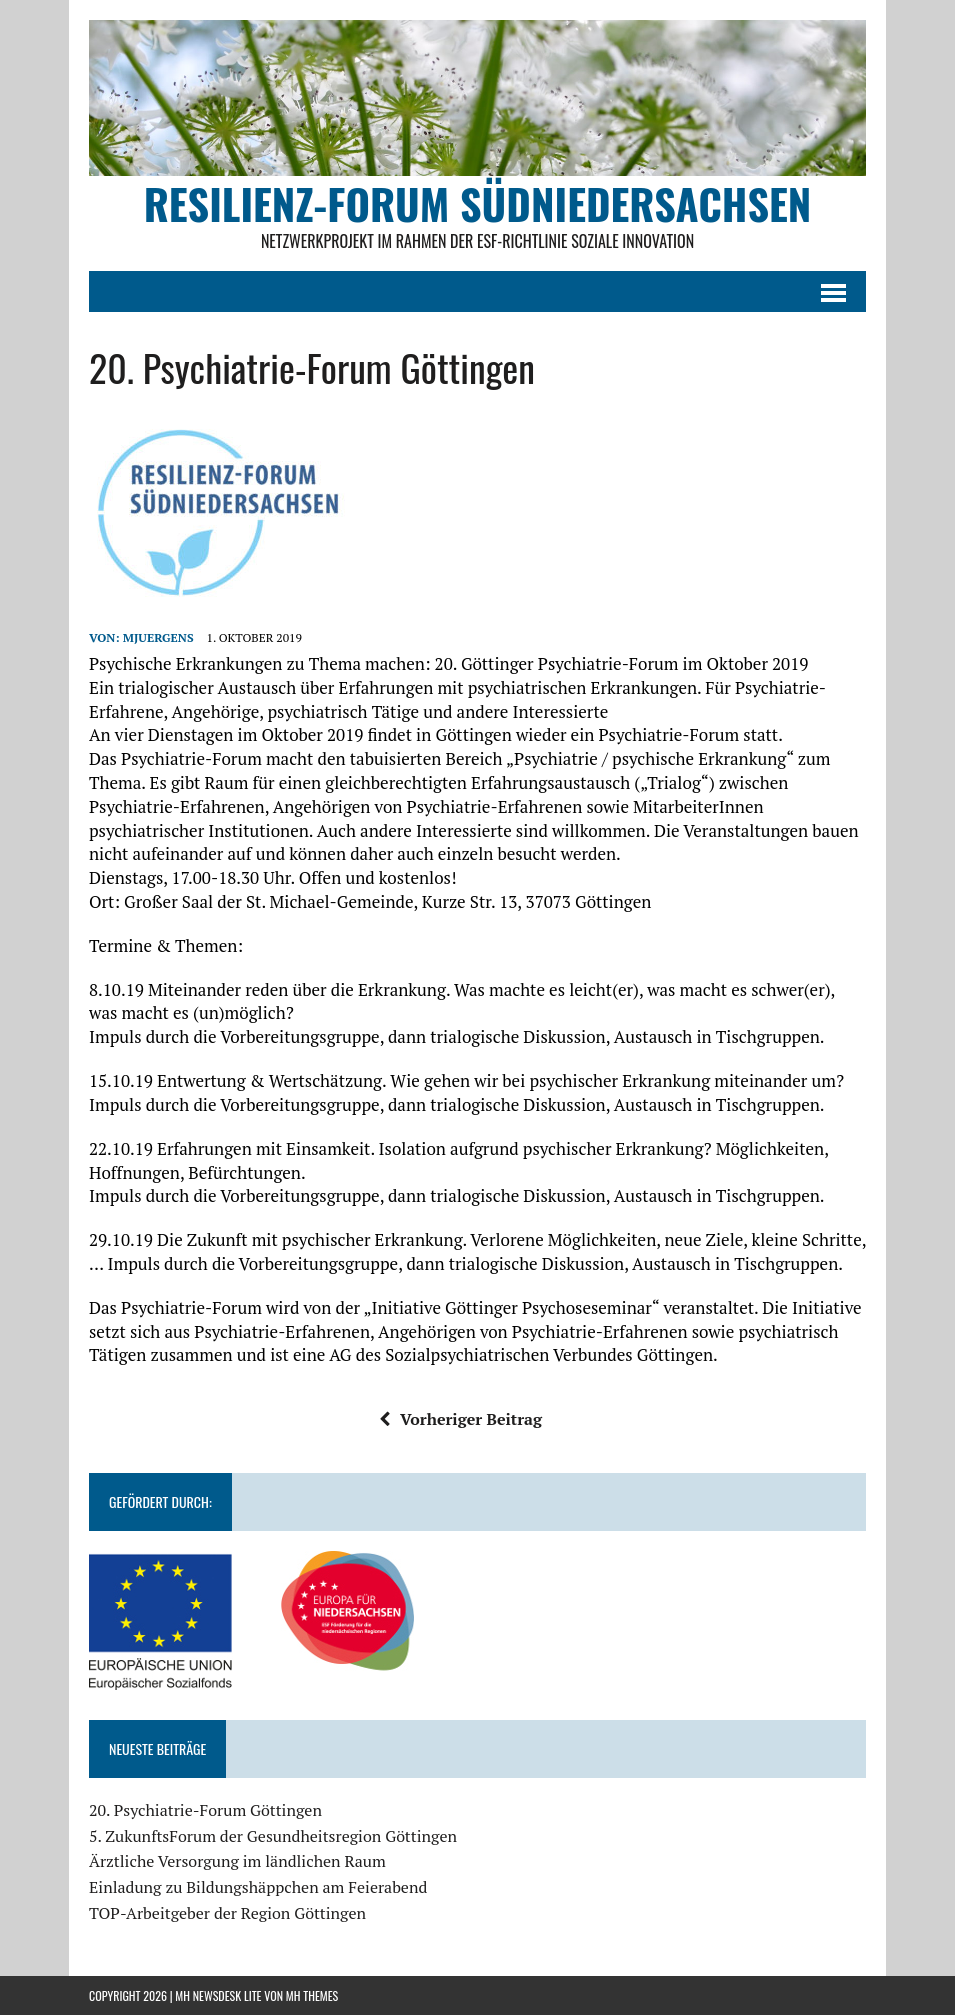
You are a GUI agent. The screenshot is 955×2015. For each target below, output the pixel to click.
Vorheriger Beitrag (460, 1419)
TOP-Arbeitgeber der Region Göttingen (227, 1913)
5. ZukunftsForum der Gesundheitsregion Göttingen (273, 1836)
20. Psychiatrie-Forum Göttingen (205, 1810)
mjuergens (158, 637)
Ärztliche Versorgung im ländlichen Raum (237, 1861)
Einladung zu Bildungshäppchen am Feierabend (258, 1887)
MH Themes (312, 1995)
